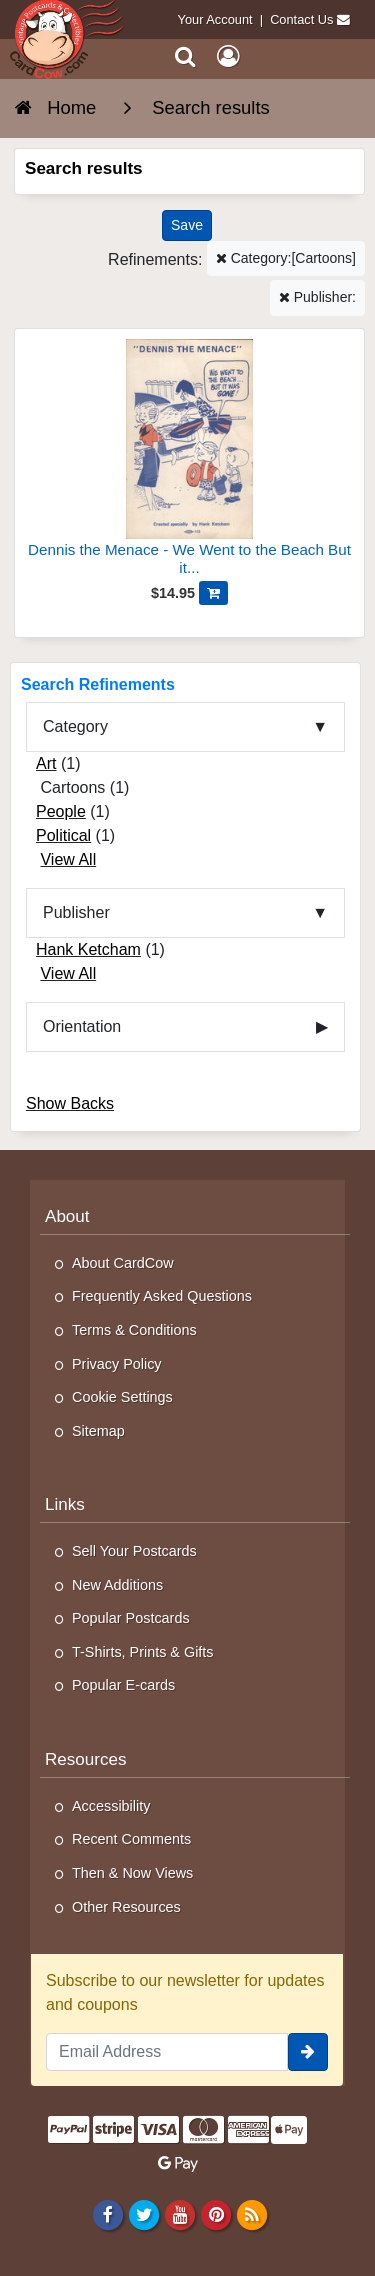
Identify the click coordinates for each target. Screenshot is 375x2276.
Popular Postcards (131, 1618)
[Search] (185, 56)
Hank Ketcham (88, 949)
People (61, 811)
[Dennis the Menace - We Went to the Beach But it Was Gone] (189, 460)
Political (63, 835)
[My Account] (228, 56)
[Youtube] (179, 2214)
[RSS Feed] (252, 2214)
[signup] (308, 2052)
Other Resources (126, 1907)
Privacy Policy (117, 1364)
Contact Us (301, 19)
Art (46, 763)
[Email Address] (167, 2052)
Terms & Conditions (134, 1330)
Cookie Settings (122, 1397)
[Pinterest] (215, 2214)
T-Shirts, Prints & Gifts (143, 1652)
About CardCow (123, 1263)
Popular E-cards (123, 1685)
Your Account (215, 19)
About (67, 1216)
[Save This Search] (187, 225)
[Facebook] (107, 2214)
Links (65, 1504)
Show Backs (70, 1103)
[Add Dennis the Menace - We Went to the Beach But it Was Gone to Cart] (213, 593)
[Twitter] (143, 2214)
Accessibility (111, 1806)
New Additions (117, 1585)
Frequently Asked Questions (162, 1296)
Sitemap (98, 1431)
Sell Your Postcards (134, 1551)
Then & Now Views (132, 1873)
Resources (86, 1759)
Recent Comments (131, 1839)
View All (68, 859)
